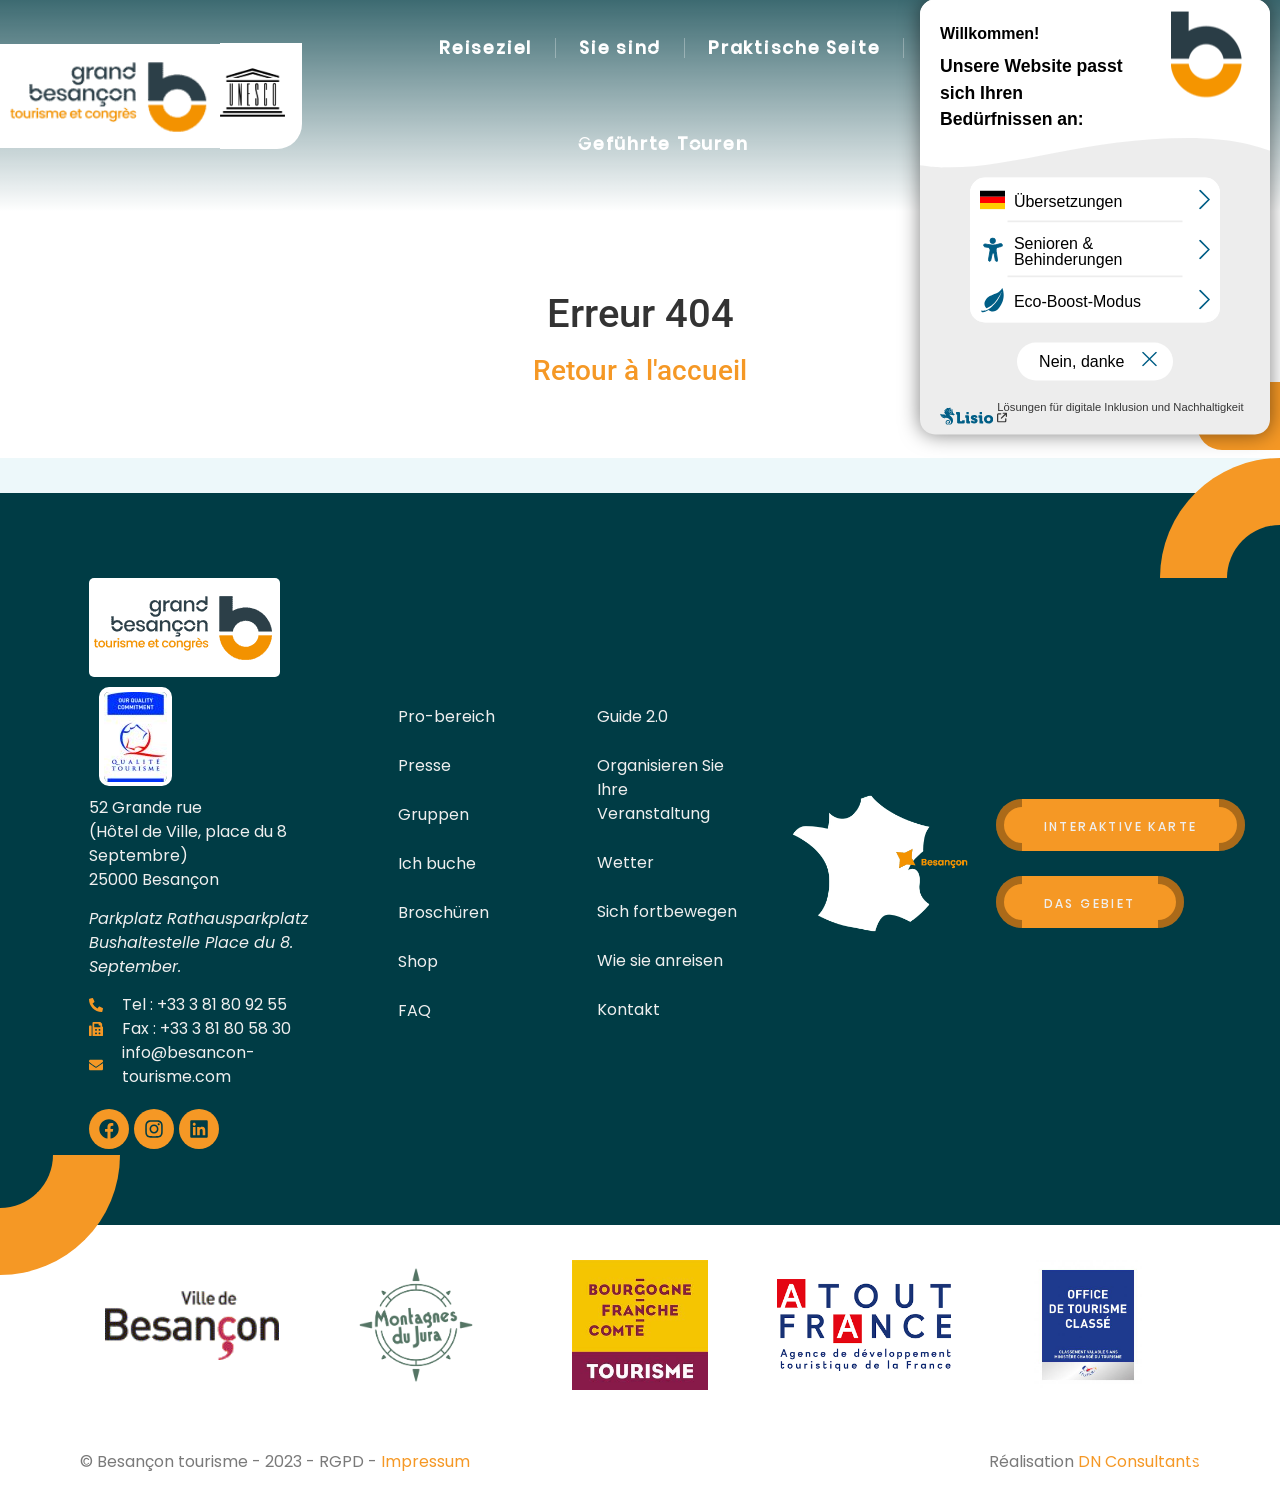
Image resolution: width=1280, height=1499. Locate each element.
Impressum (425, 1461)
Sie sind (620, 48)
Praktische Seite (794, 48)
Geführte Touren (663, 144)
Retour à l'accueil (640, 370)
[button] (1045, 97)
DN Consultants (1139, 1461)
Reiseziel (485, 48)
